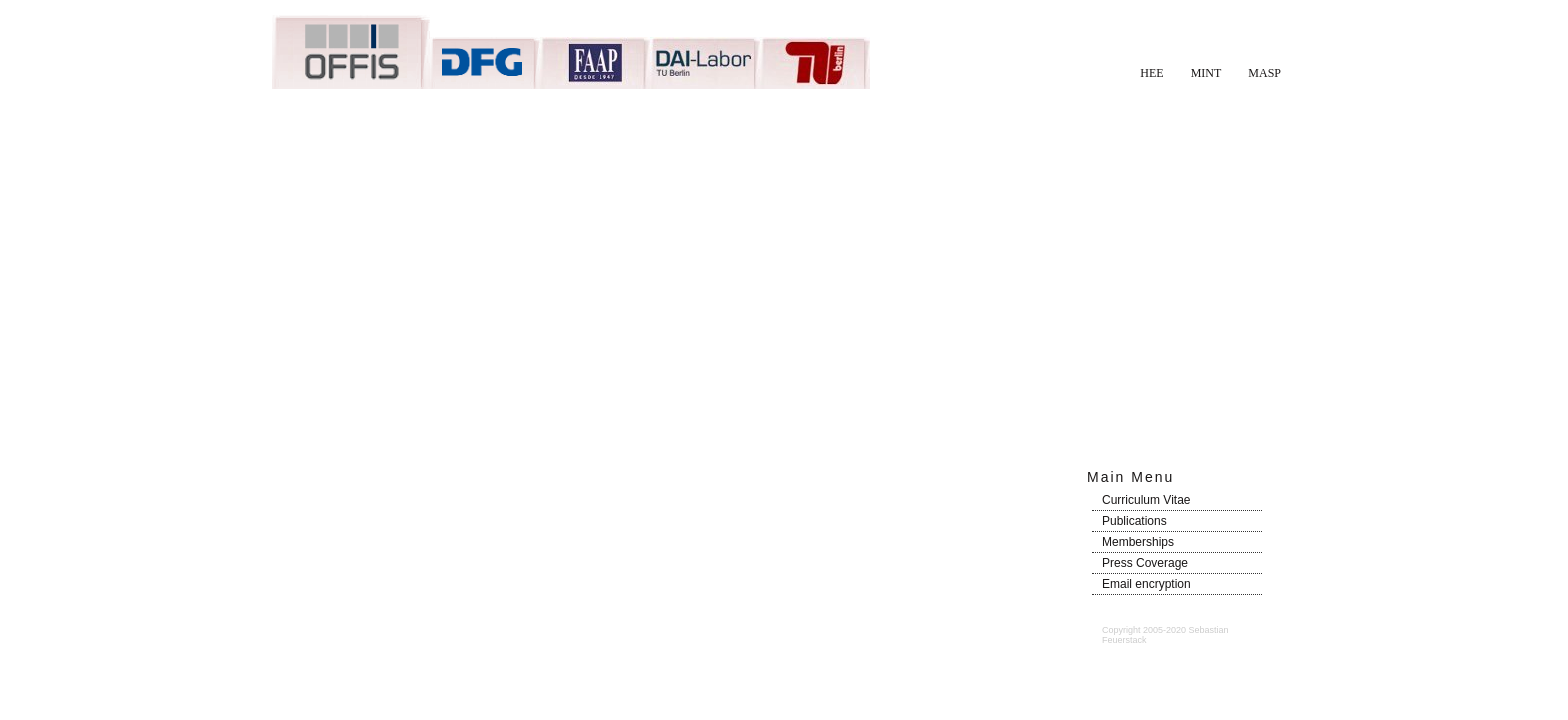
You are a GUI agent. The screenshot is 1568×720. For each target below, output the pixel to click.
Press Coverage (1145, 563)
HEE (1151, 73)
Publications (1134, 521)
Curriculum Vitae (1146, 500)
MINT (1206, 73)
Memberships (1138, 542)
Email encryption (1146, 584)
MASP (1264, 73)
